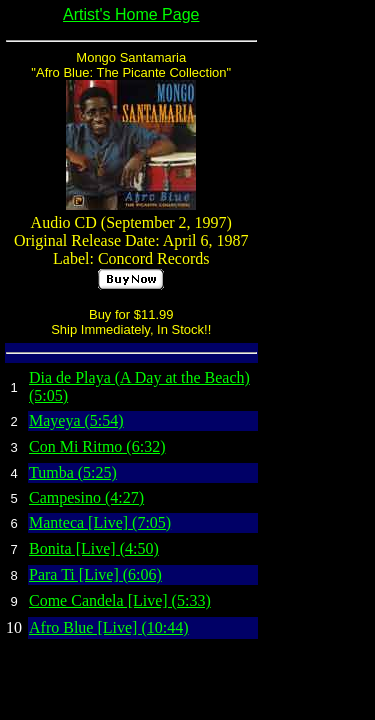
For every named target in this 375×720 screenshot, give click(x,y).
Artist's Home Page (131, 14)
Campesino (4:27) (86, 497)
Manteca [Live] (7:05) (100, 522)
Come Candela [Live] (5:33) (120, 600)
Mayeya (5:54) (76, 420)
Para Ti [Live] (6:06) (95, 574)
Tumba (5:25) (73, 472)
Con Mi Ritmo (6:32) (97, 446)
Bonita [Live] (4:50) (94, 548)
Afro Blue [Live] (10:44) (109, 627)
